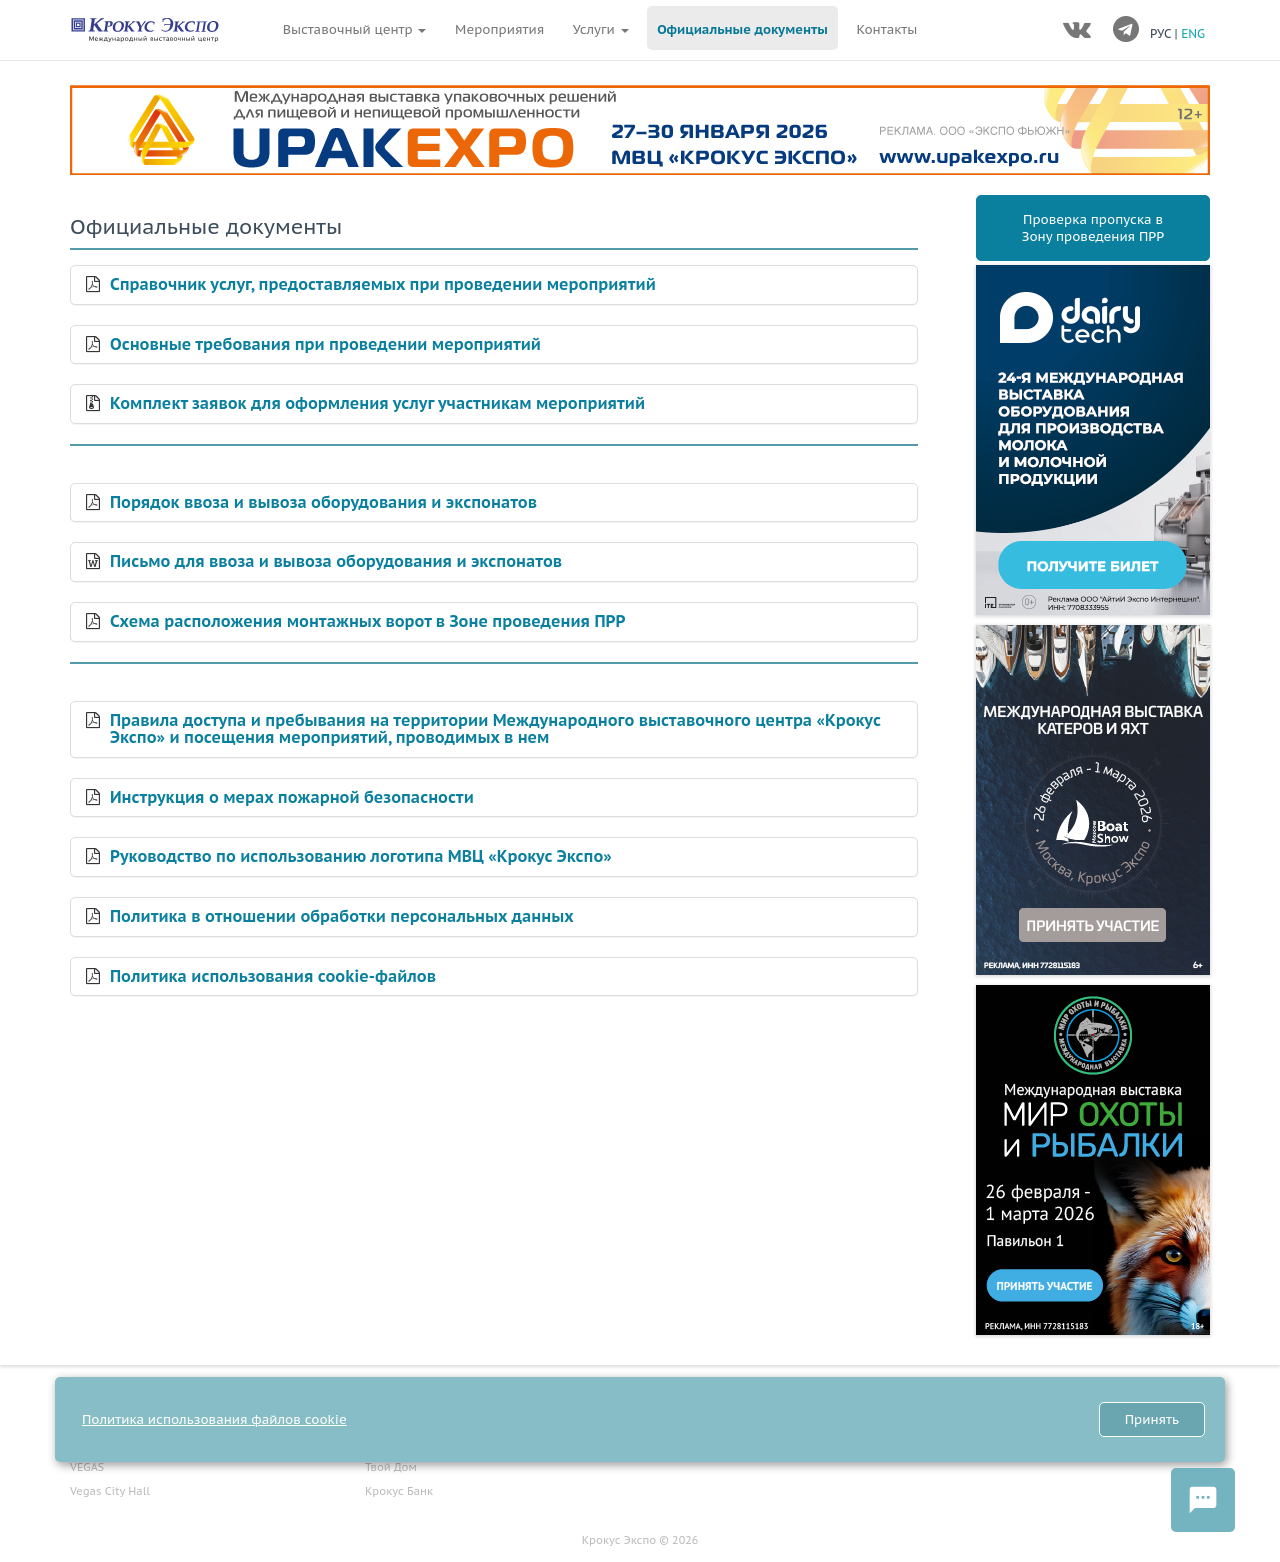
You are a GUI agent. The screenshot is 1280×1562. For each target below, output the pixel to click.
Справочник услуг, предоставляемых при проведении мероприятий (383, 285)
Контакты (887, 29)
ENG (1193, 33)
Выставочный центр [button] (355, 29)
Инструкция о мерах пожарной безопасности (292, 798)
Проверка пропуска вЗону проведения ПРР (1093, 228)
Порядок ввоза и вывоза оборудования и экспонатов (323, 503)
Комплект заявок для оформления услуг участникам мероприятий (377, 404)
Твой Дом (391, 1467)
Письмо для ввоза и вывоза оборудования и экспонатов (336, 562)
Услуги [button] (601, 29)
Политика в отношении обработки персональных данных (342, 917)
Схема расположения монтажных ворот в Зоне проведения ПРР (367, 622)
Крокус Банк (399, 1491)
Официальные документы (742, 29)
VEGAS (87, 1467)
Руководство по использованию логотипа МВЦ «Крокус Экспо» (361, 857)
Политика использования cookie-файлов (273, 977)
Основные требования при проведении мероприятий (325, 345)
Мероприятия (499, 29)
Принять (1152, 1419)
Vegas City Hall (110, 1491)
